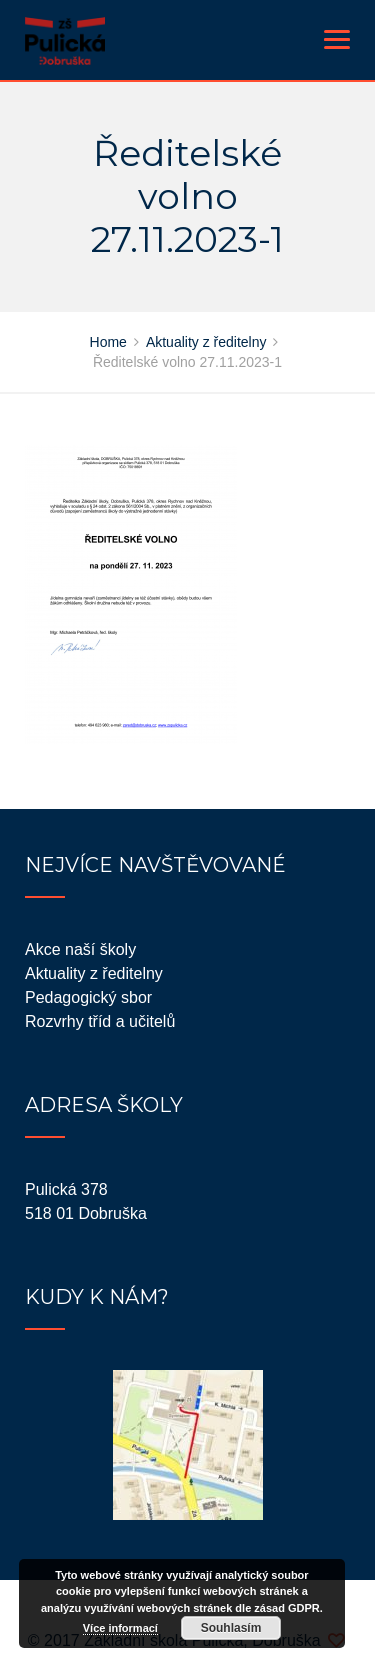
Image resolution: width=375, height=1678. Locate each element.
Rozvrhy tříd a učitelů (100, 1021)
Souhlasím (231, 1628)
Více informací (120, 1628)
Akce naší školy (80, 949)
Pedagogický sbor (88, 997)
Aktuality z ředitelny (94, 973)
